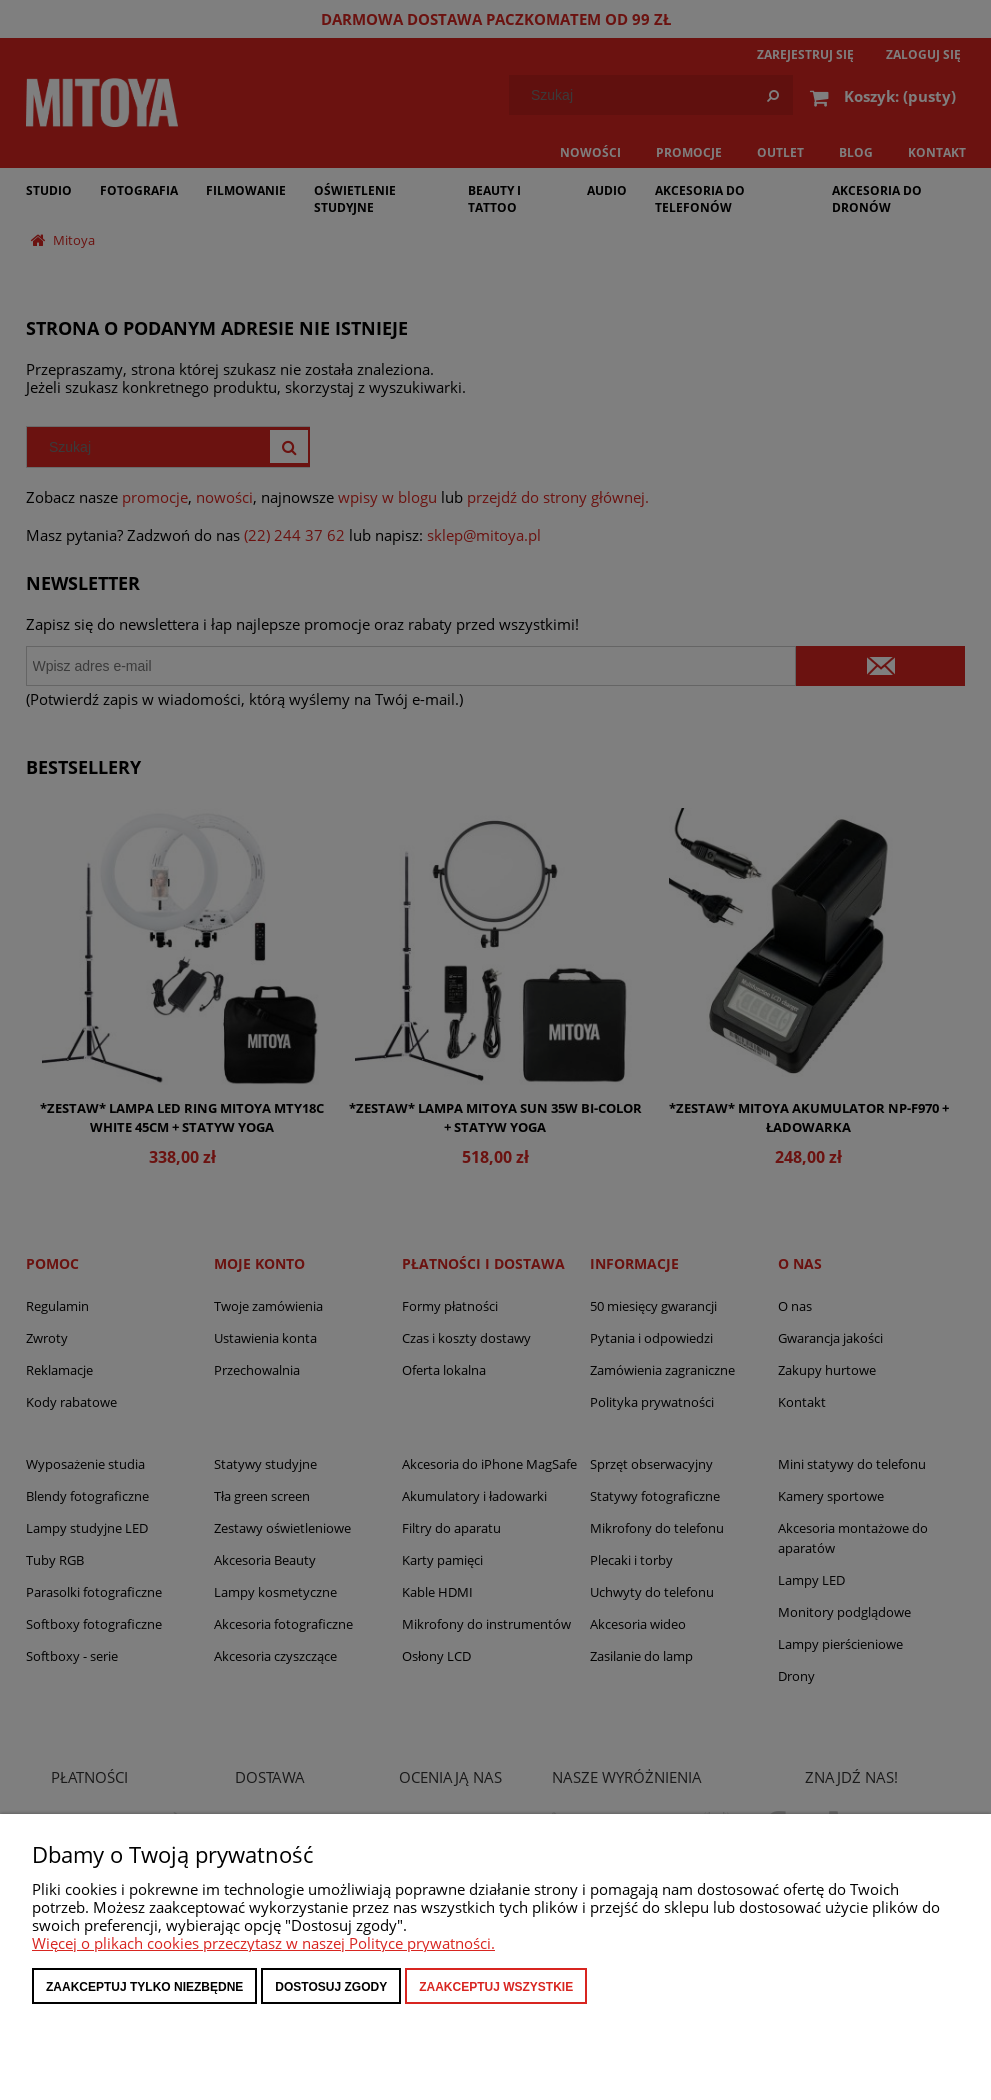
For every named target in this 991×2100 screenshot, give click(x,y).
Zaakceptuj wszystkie (496, 1987)
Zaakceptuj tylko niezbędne (144, 1987)
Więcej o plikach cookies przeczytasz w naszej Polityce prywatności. (263, 1943)
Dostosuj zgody (331, 1987)
